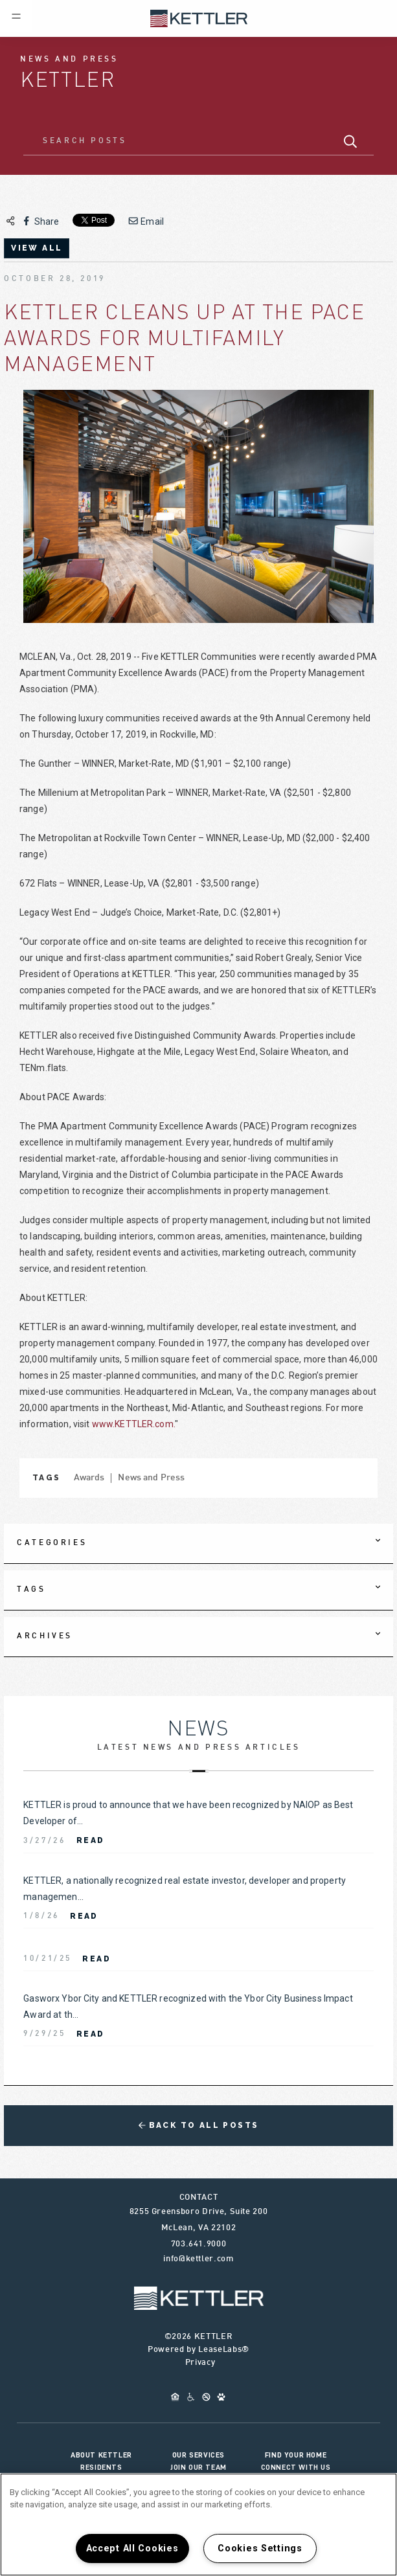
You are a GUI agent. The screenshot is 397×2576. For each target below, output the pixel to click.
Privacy (200, 2363)
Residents (101, 2467)
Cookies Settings (260, 2548)
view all (36, 248)
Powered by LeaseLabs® (198, 2350)
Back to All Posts (199, 2125)
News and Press (151, 1478)
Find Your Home (295, 2455)
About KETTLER (101, 2455)
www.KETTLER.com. (133, 1424)
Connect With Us (296, 2467)
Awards (89, 1478)
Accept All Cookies (132, 2548)
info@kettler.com (198, 2259)
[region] (198, 2524)
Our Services (198, 2455)
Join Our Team (198, 2467)
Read (90, 1840)
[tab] (198, 1544)
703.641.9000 (199, 2244)
